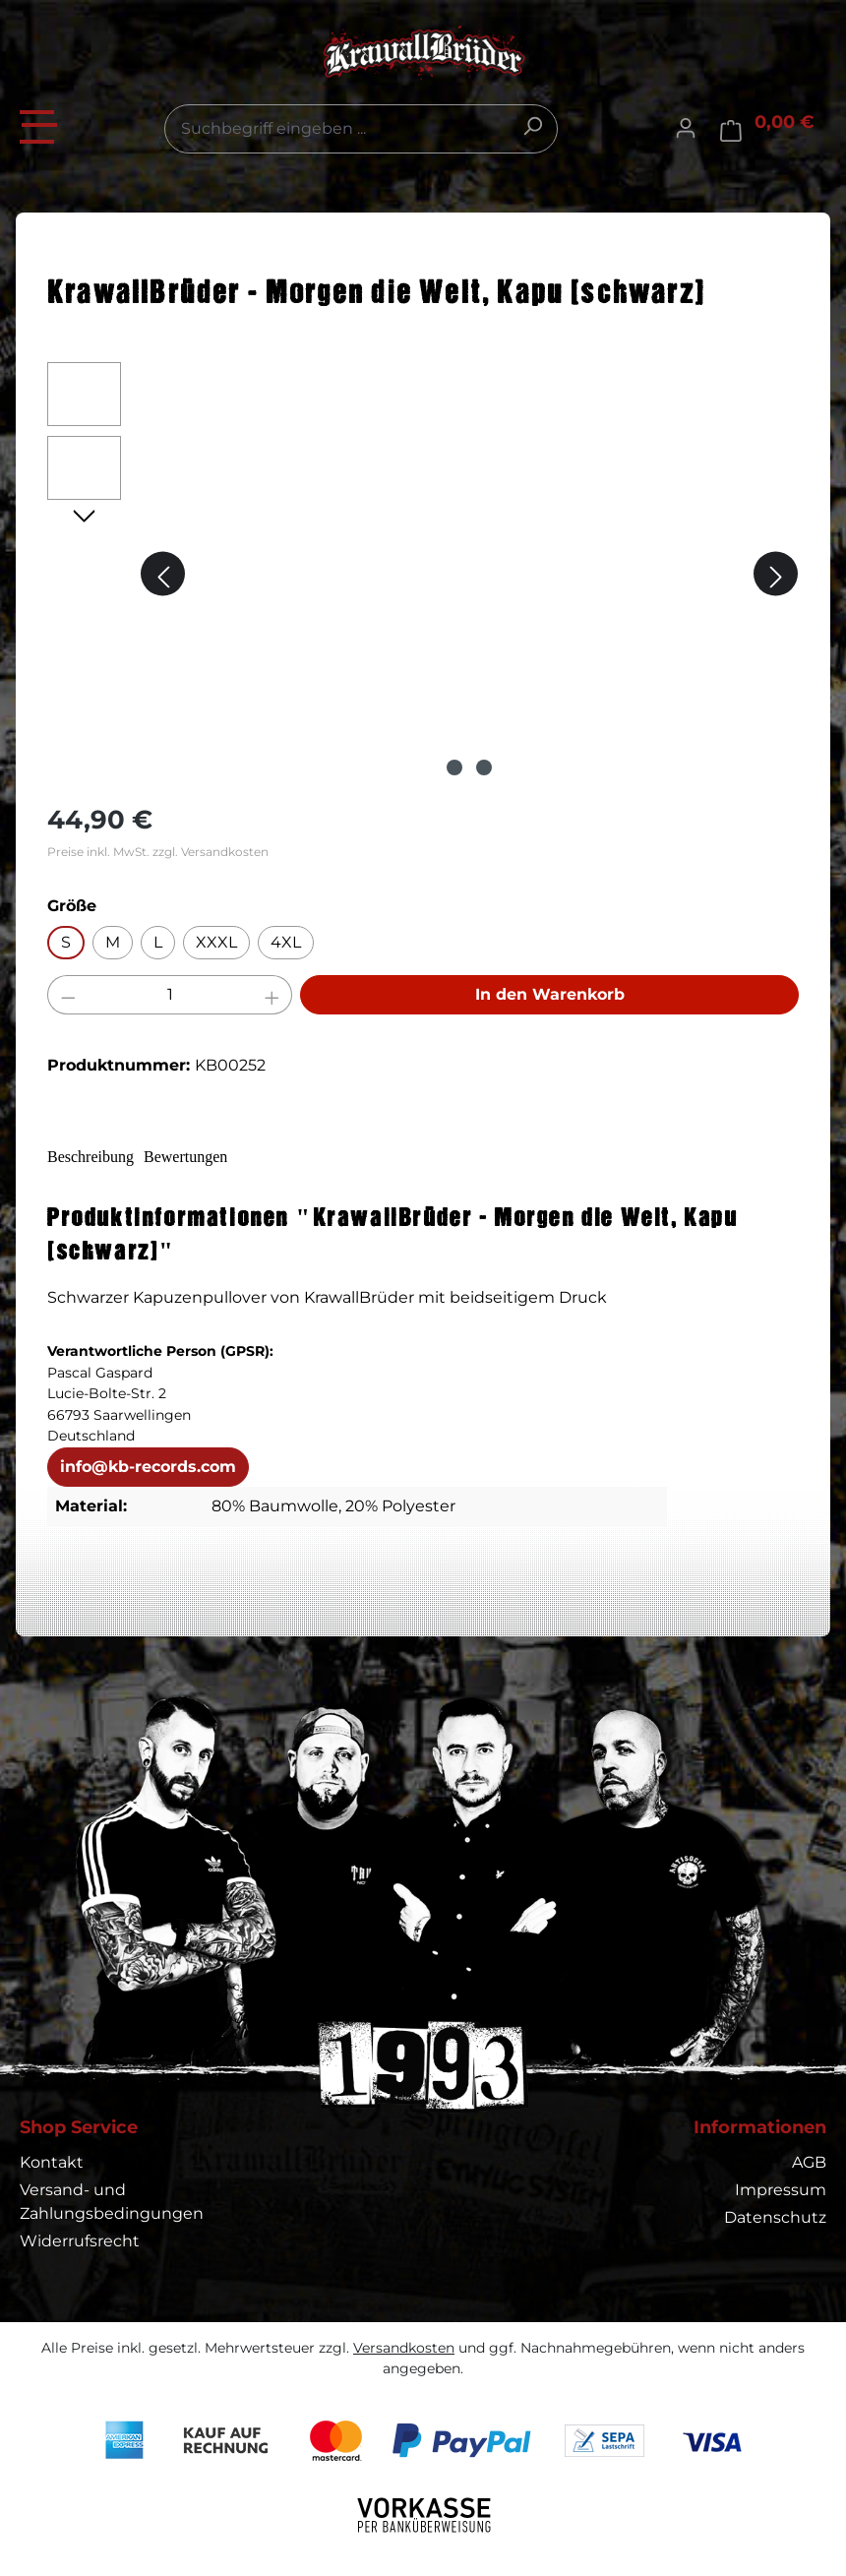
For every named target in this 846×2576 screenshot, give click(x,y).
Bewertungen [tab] (224, 1156)
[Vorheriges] (163, 574)
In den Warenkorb (550, 994)
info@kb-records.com (148, 1468)
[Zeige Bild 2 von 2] (484, 767)
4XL (286, 942)
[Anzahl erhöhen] (272, 994)
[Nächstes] (776, 574)
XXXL (216, 942)
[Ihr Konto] (685, 129)
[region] (423, 573)
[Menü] (39, 124)
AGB (809, 2162)
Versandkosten (403, 2348)
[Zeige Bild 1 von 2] (454, 767)
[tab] (103, 1158)
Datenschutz (775, 2217)
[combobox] (361, 129)
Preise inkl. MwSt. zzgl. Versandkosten (158, 851)
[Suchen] (532, 126)
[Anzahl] (170, 994)
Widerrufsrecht (80, 2241)
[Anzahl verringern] (68, 994)
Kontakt (52, 2162)
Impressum (780, 2189)
